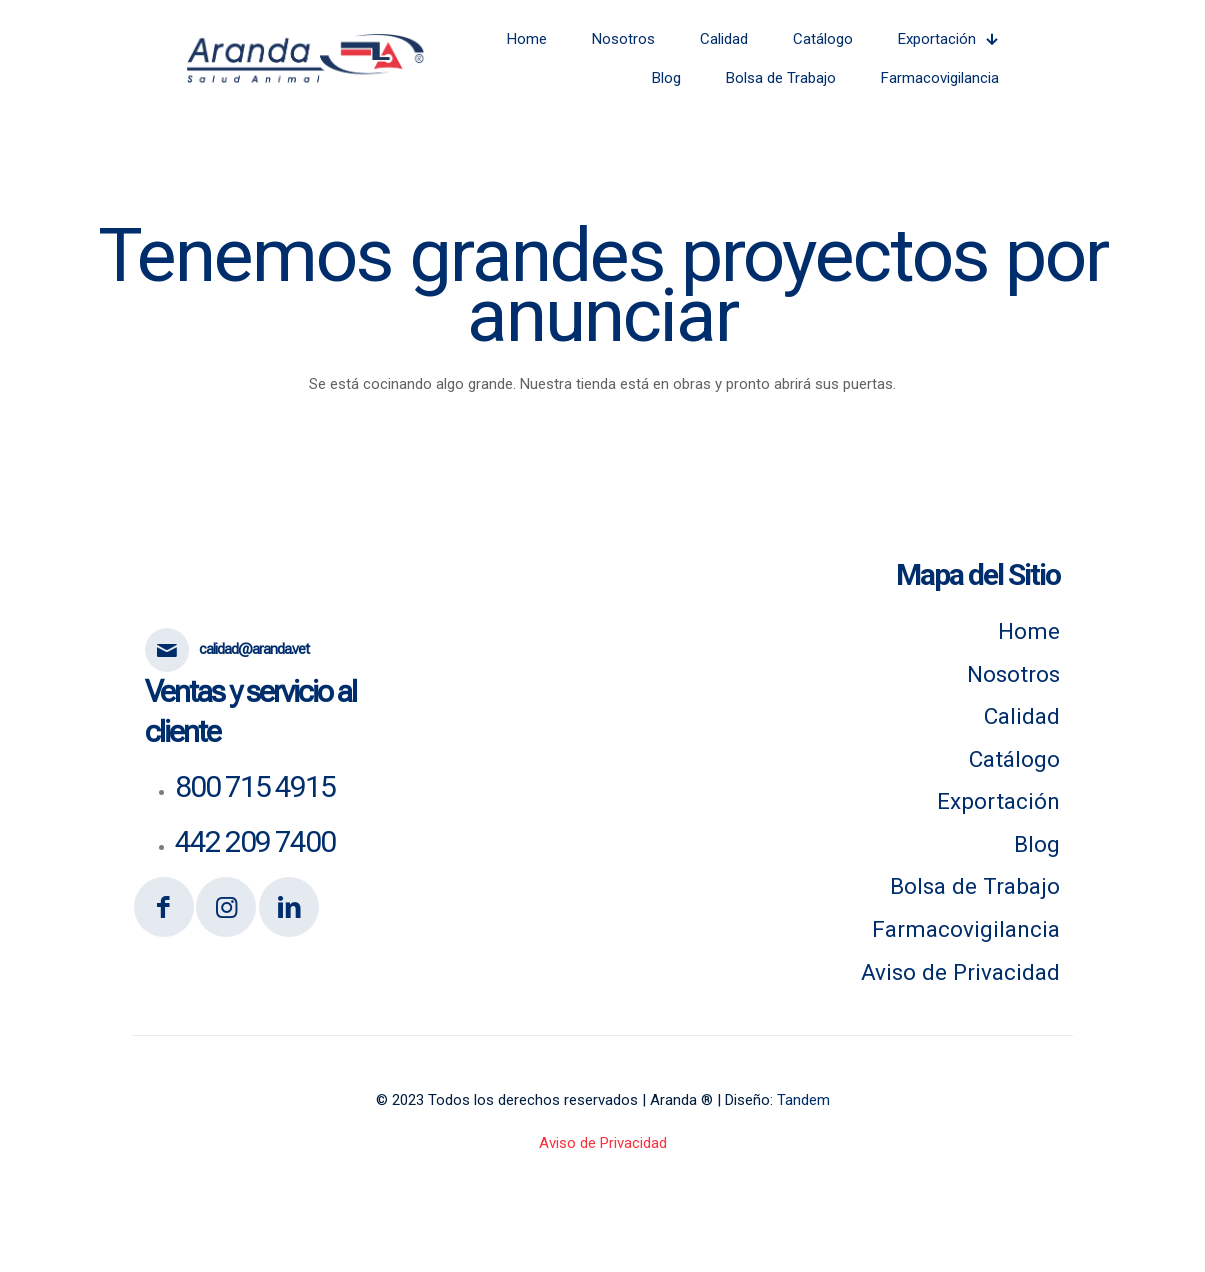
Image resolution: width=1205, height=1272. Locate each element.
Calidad (1022, 716)
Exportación (998, 801)
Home (1029, 631)
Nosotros (1013, 674)
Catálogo (1014, 759)
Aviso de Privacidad (960, 972)
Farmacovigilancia (966, 929)
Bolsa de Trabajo (975, 886)
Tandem (803, 1100)
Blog (1037, 844)
